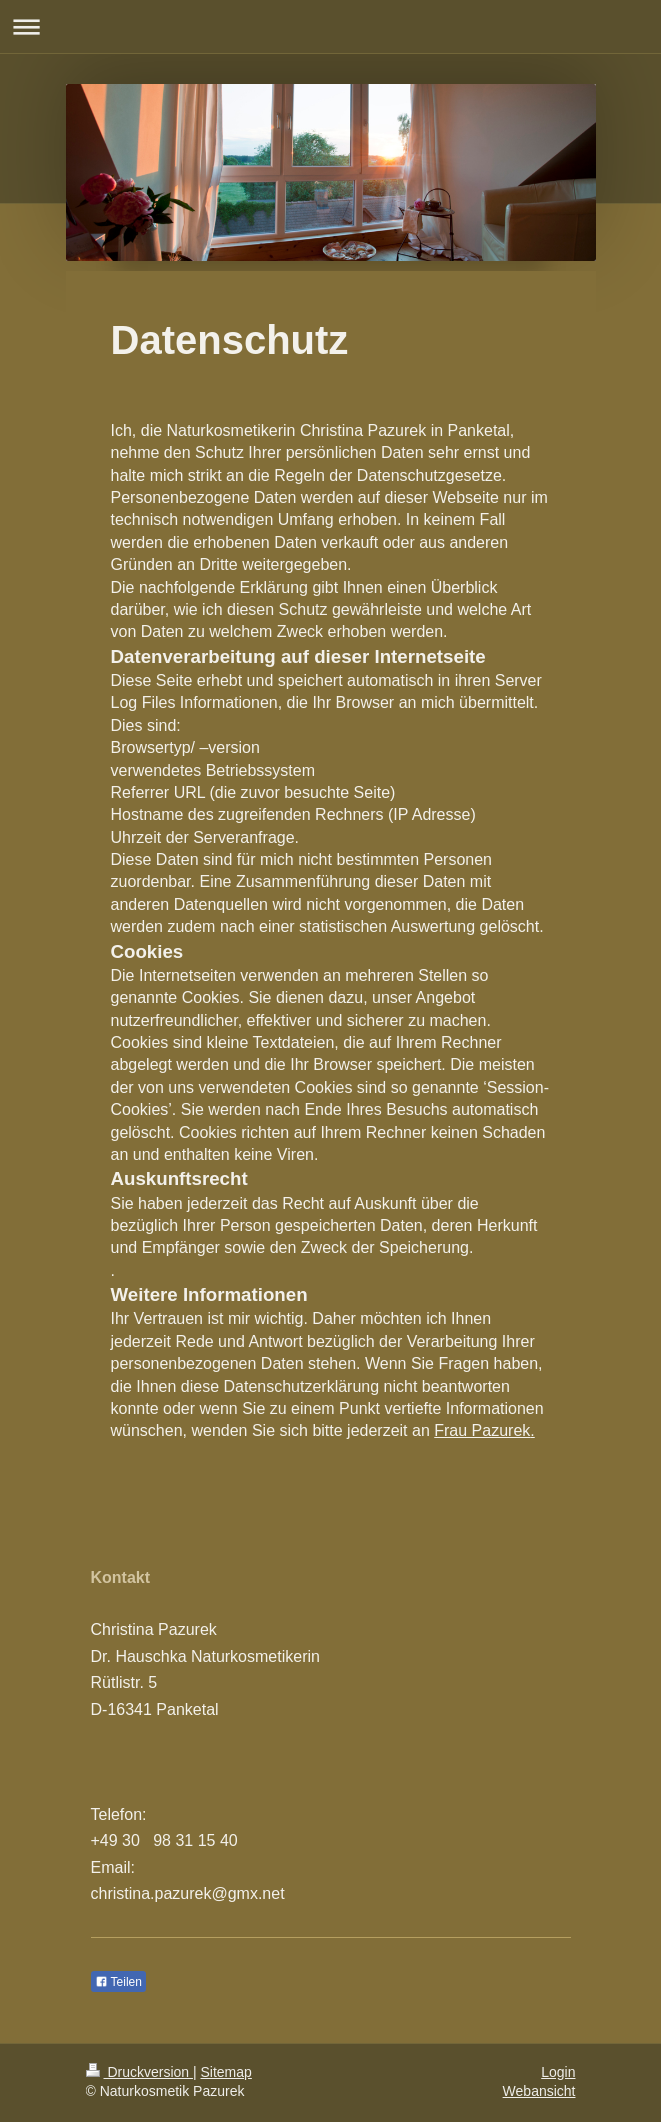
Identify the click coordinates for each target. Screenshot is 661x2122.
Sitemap (226, 2072)
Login (558, 2072)
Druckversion (139, 2072)
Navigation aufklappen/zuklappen (330, 26)
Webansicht (539, 2091)
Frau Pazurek (482, 1430)
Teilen (118, 1982)
